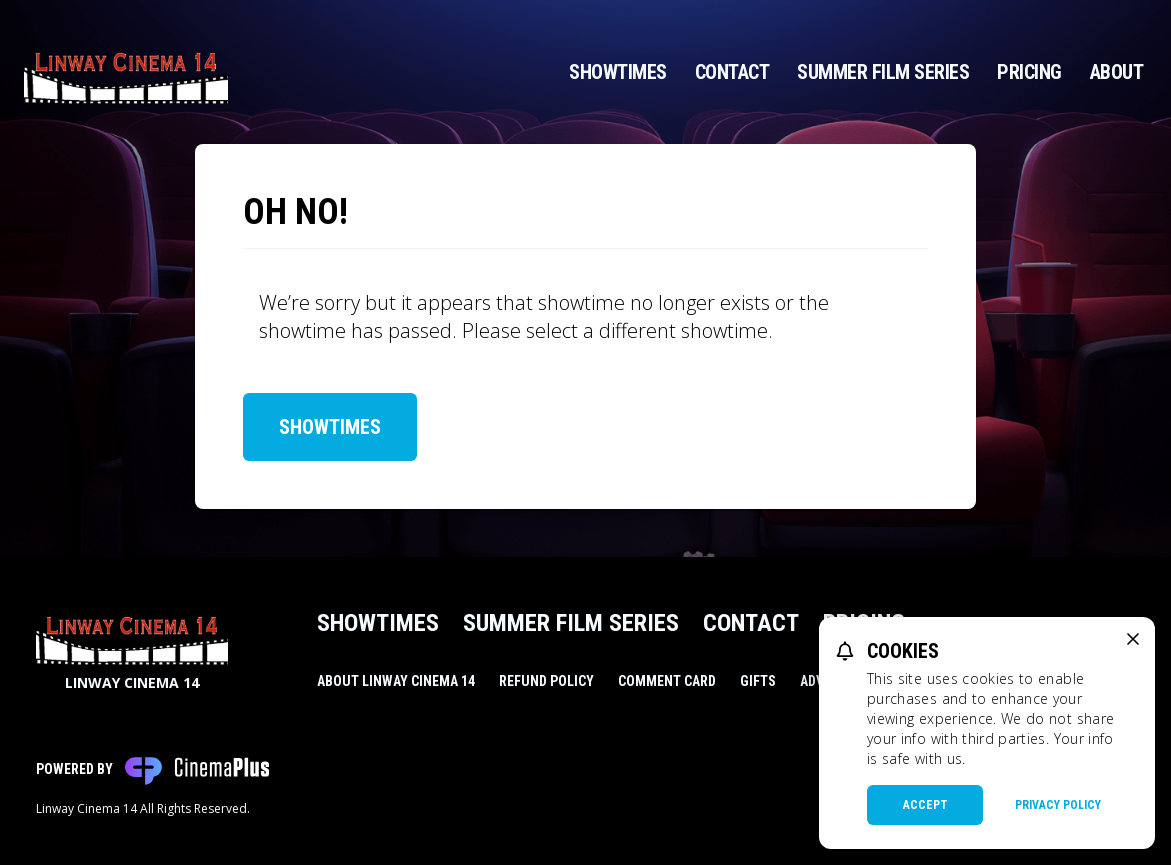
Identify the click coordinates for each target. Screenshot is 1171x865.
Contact (732, 72)
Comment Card (667, 681)
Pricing (1029, 72)
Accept (925, 805)
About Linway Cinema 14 (396, 681)
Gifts (758, 681)
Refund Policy (546, 681)
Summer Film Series (883, 72)
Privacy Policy (1058, 805)
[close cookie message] (1133, 639)
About (1117, 72)
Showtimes (618, 72)
